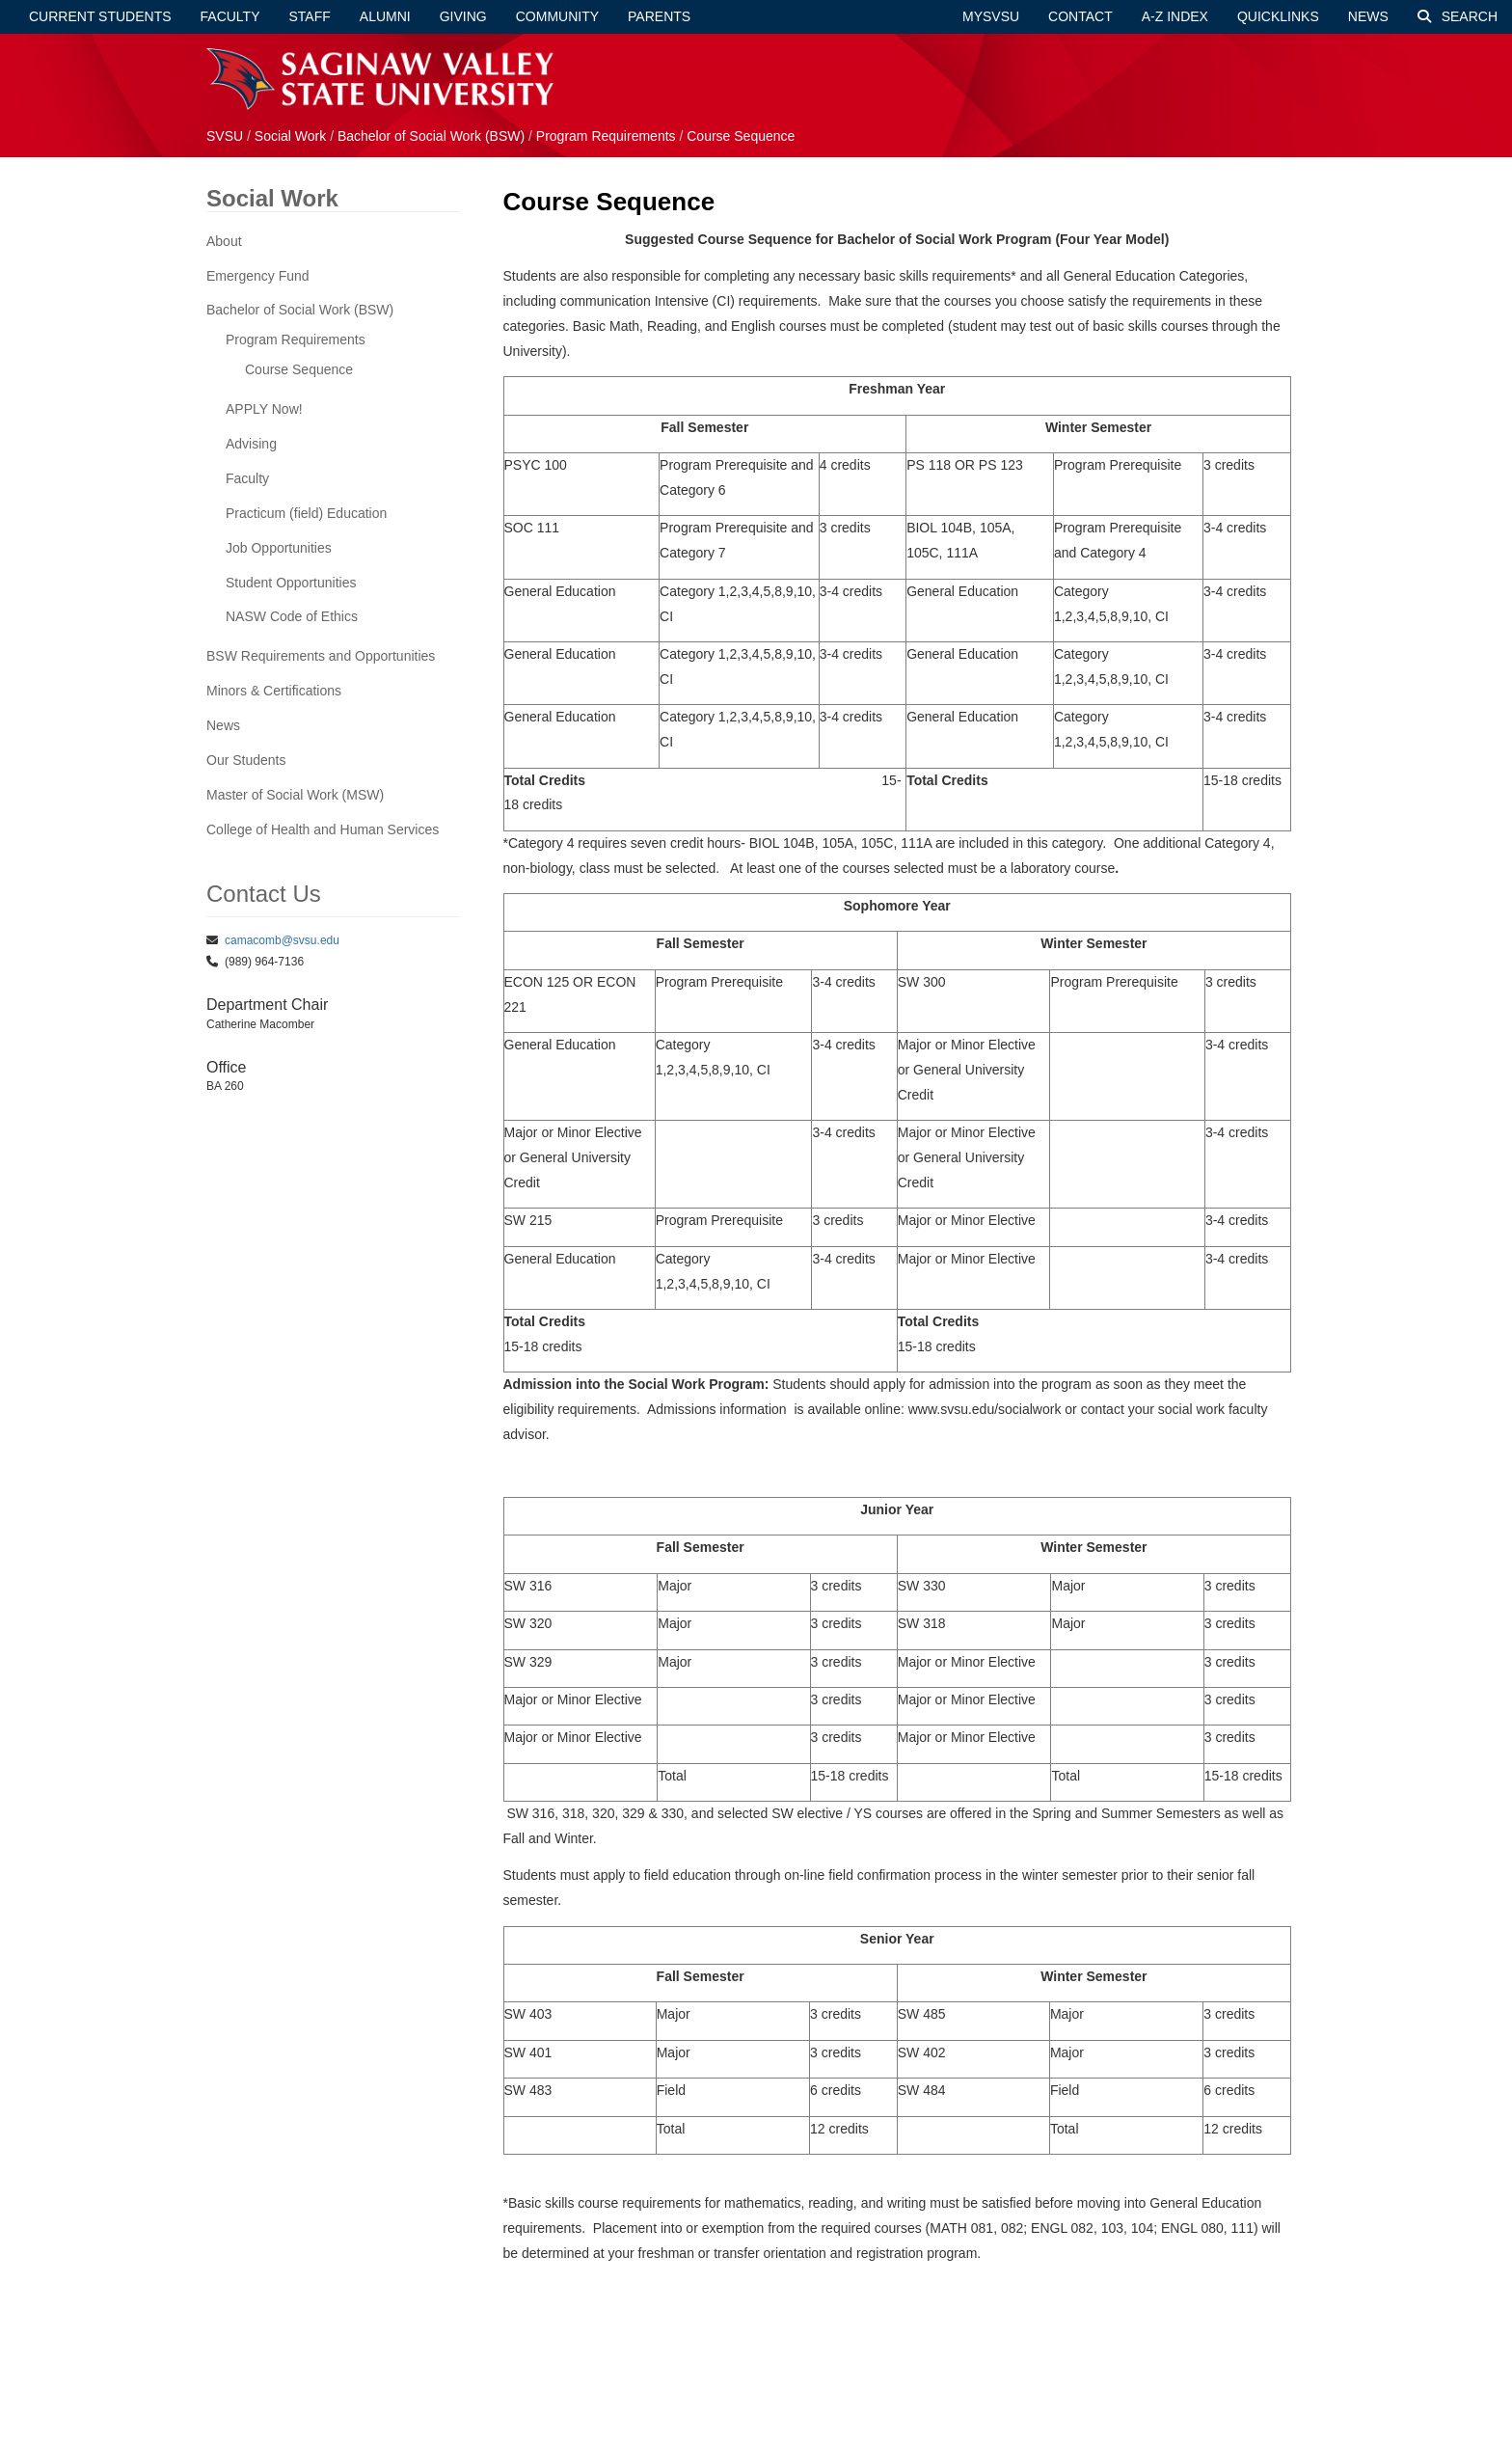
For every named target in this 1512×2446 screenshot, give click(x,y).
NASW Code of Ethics (292, 616)
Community (557, 16)
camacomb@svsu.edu (282, 940)
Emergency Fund (258, 276)
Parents (659, 16)
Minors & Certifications (273, 690)
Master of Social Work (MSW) (295, 794)
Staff (310, 16)
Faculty (230, 16)
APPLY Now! (264, 409)
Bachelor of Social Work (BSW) (431, 136)
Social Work (292, 136)
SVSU (224, 136)
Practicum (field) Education (306, 513)
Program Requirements (606, 136)
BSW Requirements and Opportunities (320, 656)
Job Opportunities (279, 548)
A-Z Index (1175, 16)
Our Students (246, 760)
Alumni (385, 16)
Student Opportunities (291, 582)
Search (1458, 16)
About (224, 241)
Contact (1080, 16)
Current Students (100, 16)
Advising (251, 443)
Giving (463, 16)
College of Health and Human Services (322, 829)
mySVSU (990, 16)
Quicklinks (1278, 16)
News (1368, 16)
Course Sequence (741, 136)
